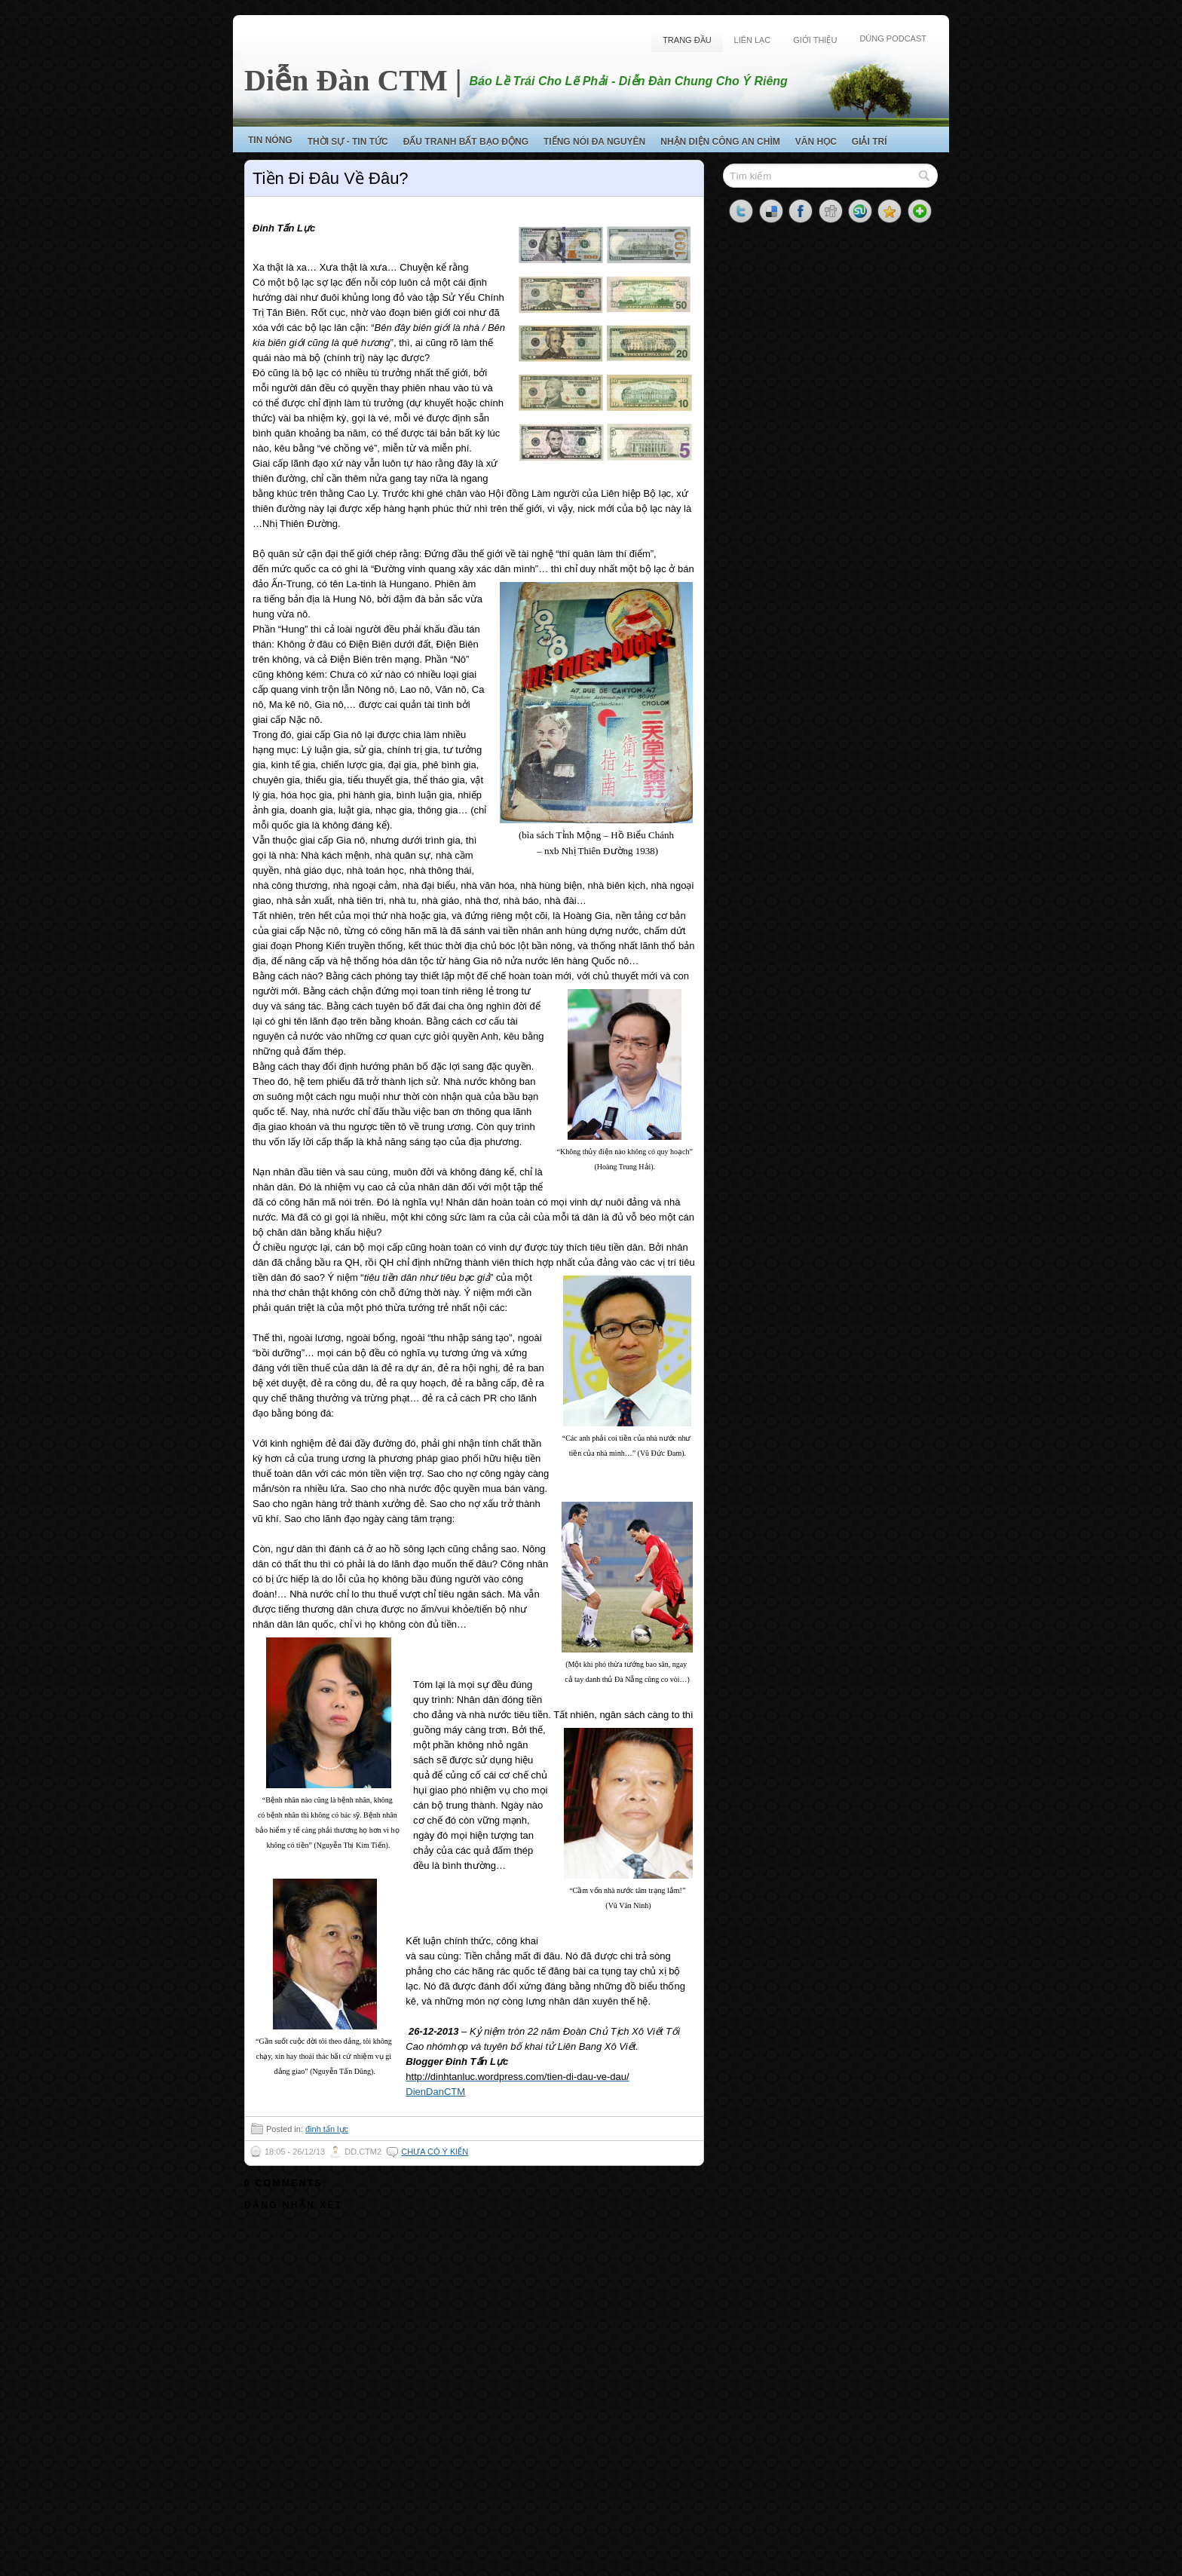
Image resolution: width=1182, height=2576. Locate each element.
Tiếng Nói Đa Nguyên (594, 141)
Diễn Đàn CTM (346, 80)
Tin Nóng (270, 140)
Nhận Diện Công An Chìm (720, 141)
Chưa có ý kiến (434, 2151)
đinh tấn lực (326, 2128)
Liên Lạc (752, 39)
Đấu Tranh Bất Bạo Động (465, 141)
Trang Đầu (687, 39)
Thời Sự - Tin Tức (348, 141)
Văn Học (816, 141)
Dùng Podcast (892, 38)
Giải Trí (869, 141)
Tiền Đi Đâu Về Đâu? (331, 178)
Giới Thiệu (815, 39)
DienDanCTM (435, 2091)
